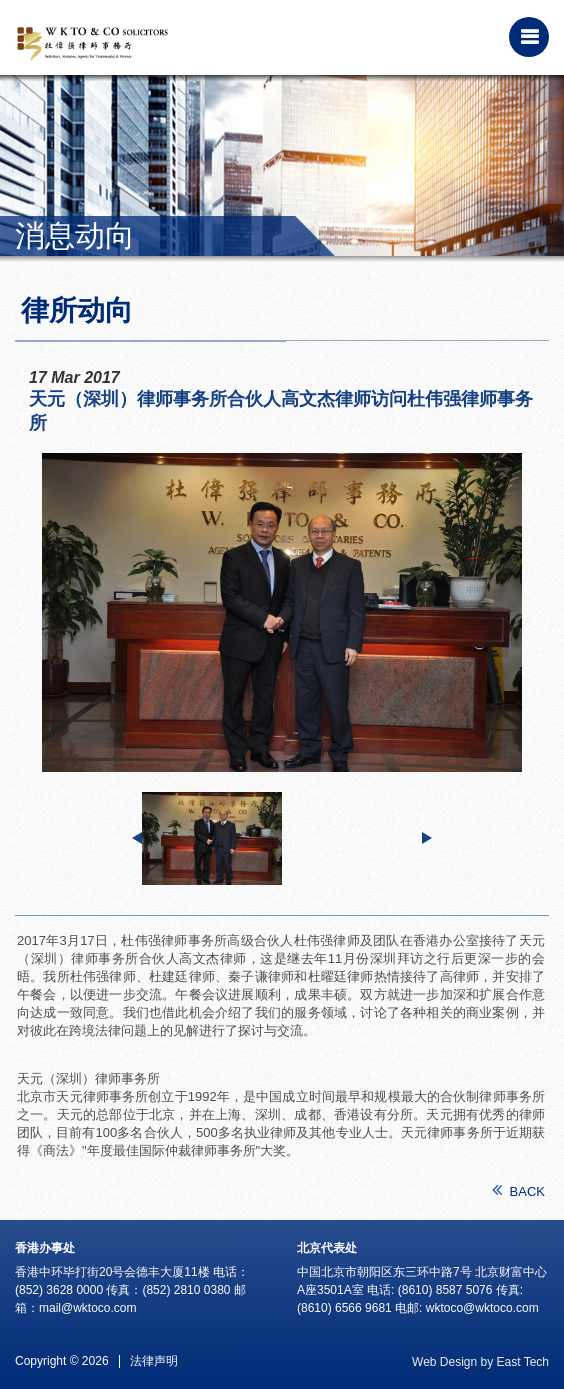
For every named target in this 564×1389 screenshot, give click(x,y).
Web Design (444, 1362)
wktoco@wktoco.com (482, 1308)
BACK (518, 1190)
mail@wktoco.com (88, 1308)
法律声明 (154, 1361)
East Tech (523, 1362)
